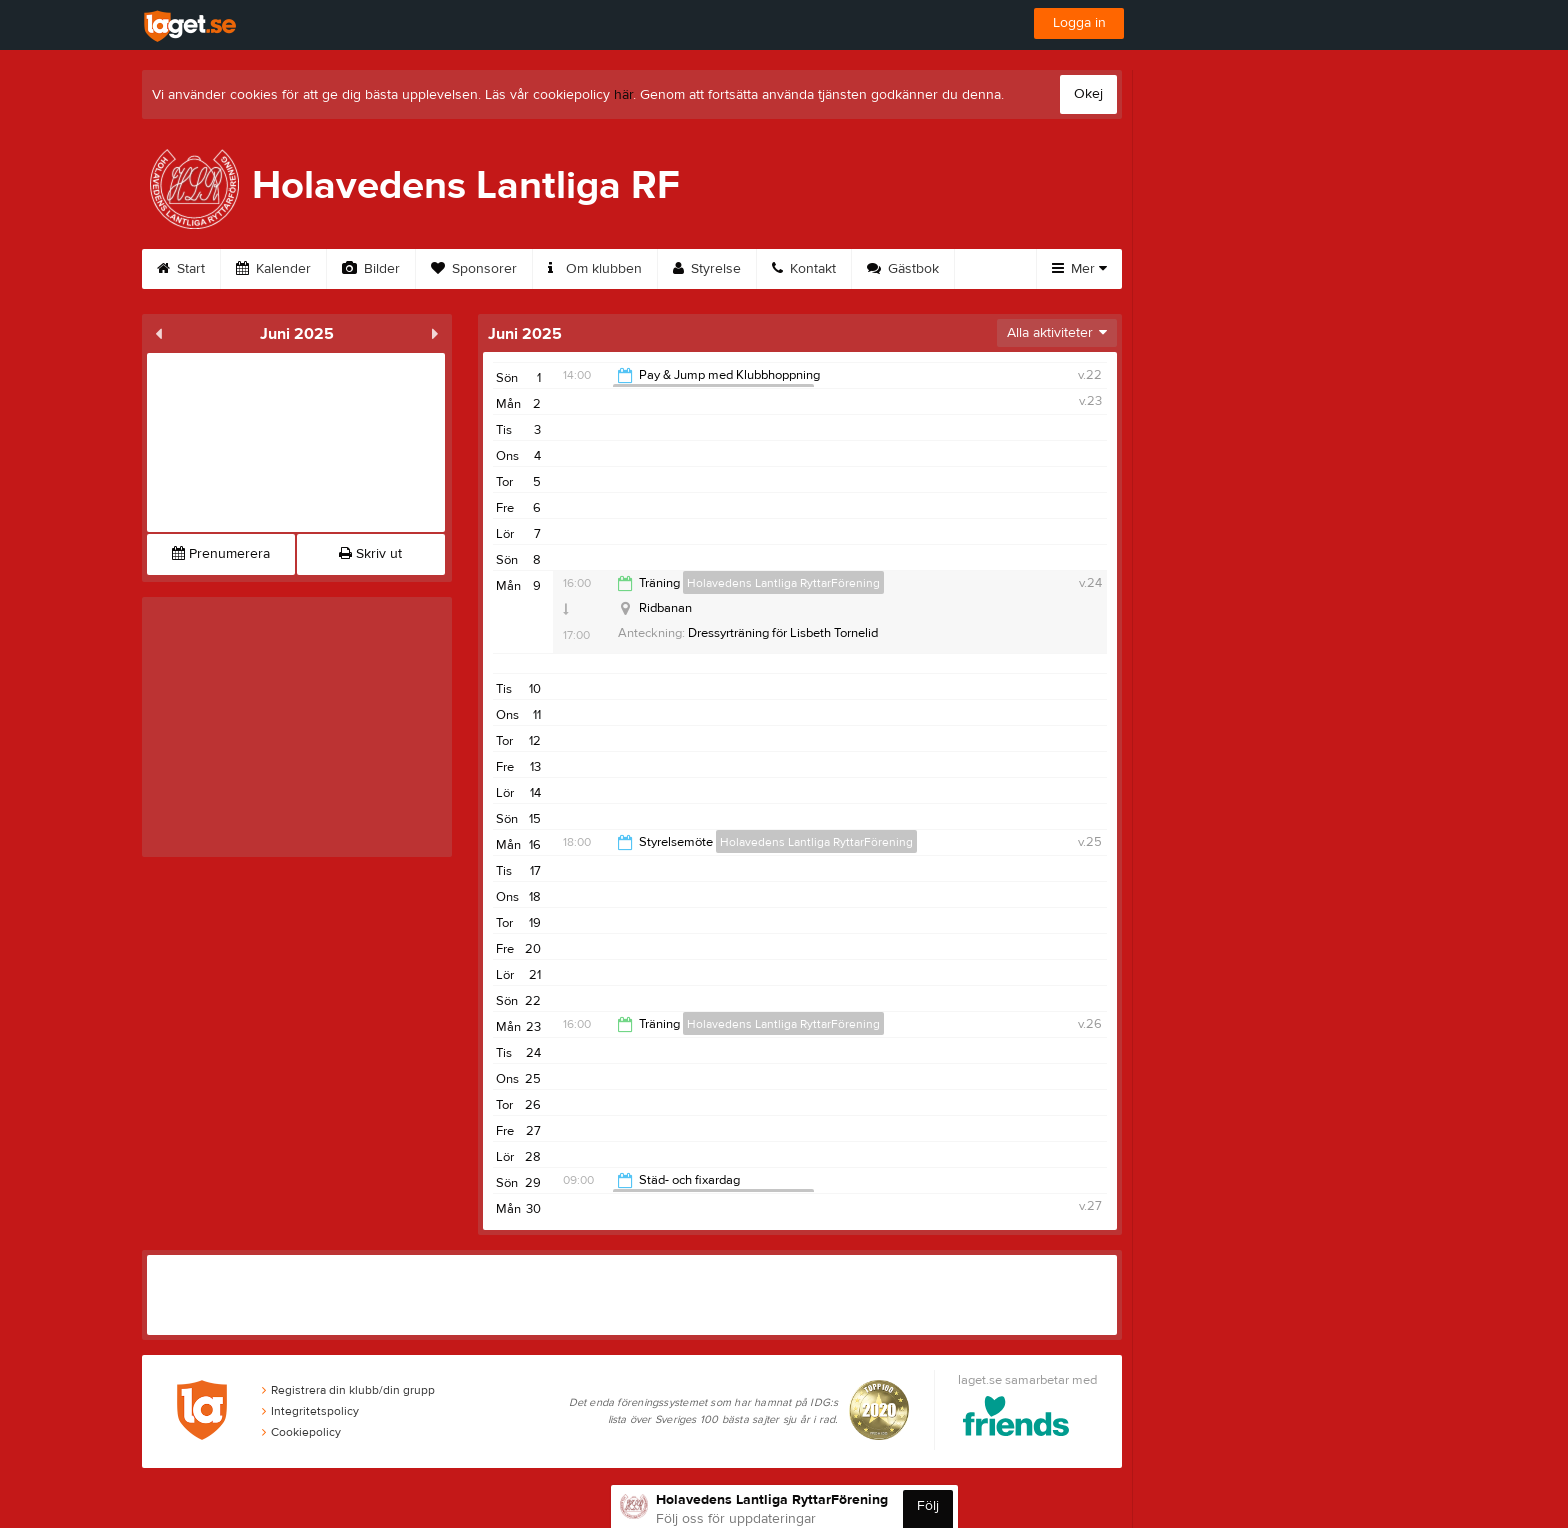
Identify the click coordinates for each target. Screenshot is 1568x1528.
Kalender (273, 269)
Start (181, 269)
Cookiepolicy (301, 1432)
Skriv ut (370, 554)
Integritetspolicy (310, 1411)
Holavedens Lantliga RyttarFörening (783, 583)
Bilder (371, 269)
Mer (1079, 269)
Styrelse (707, 269)
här (623, 95)
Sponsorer (474, 269)
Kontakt (804, 269)
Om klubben (595, 269)
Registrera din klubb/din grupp (348, 1390)
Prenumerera (221, 554)
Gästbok (903, 269)
